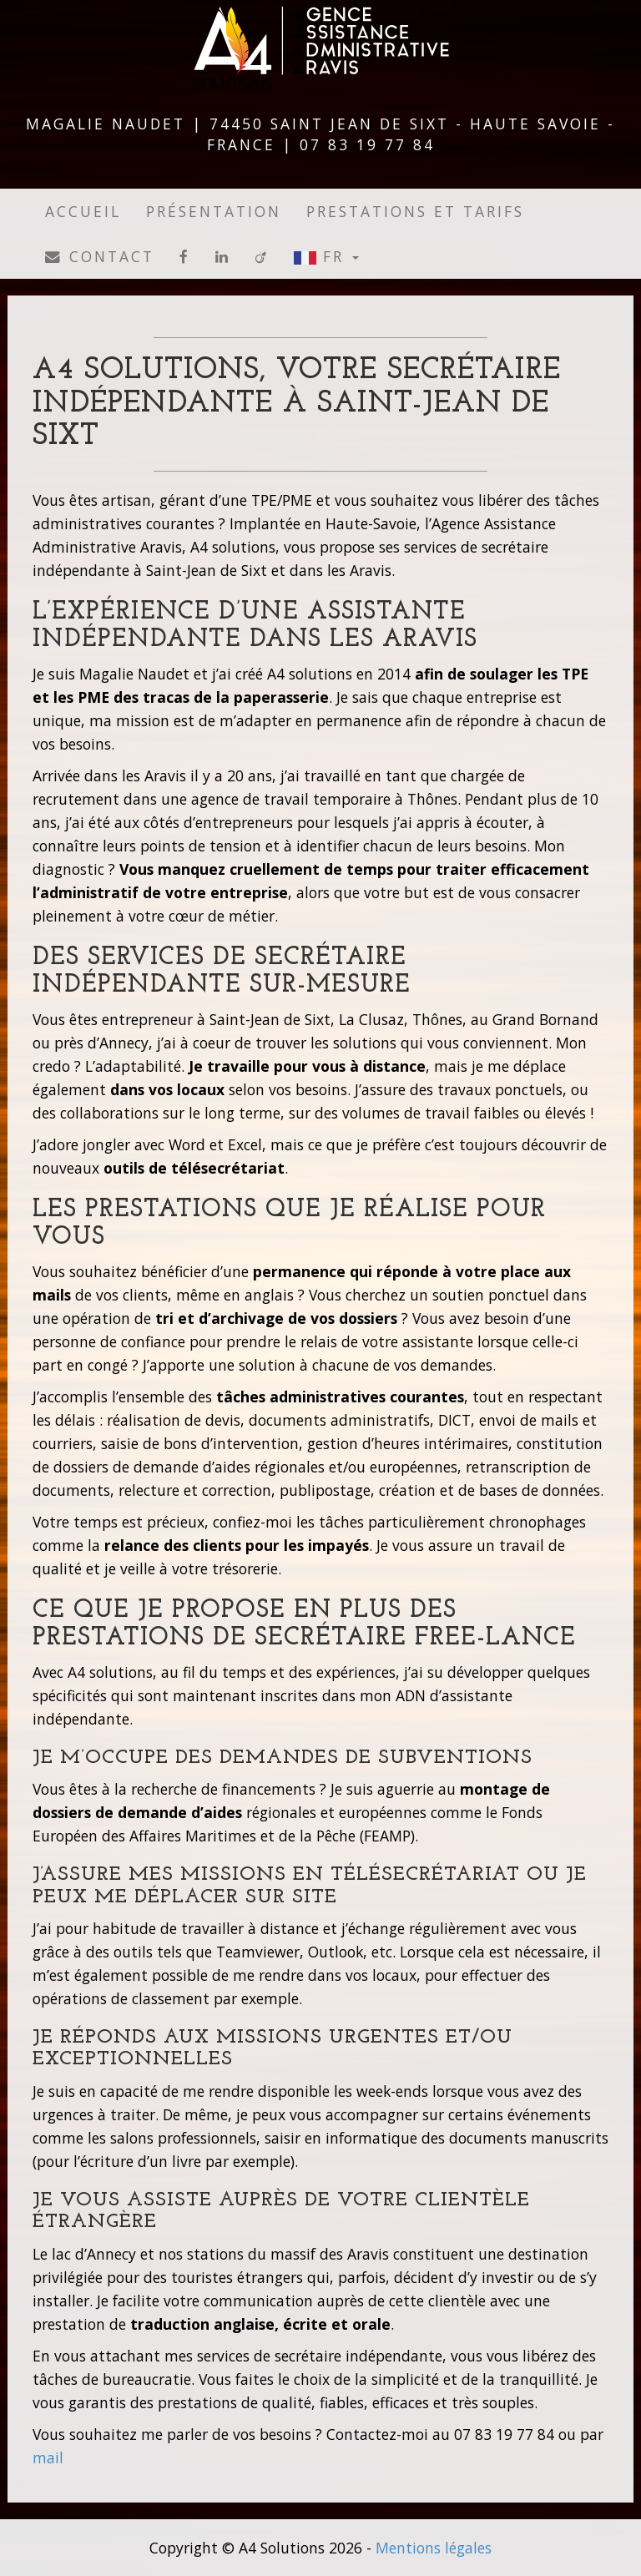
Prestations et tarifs (415, 211)
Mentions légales (434, 2548)
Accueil (83, 211)
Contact (99, 256)
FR (326, 256)
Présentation (213, 211)
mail (48, 2457)
